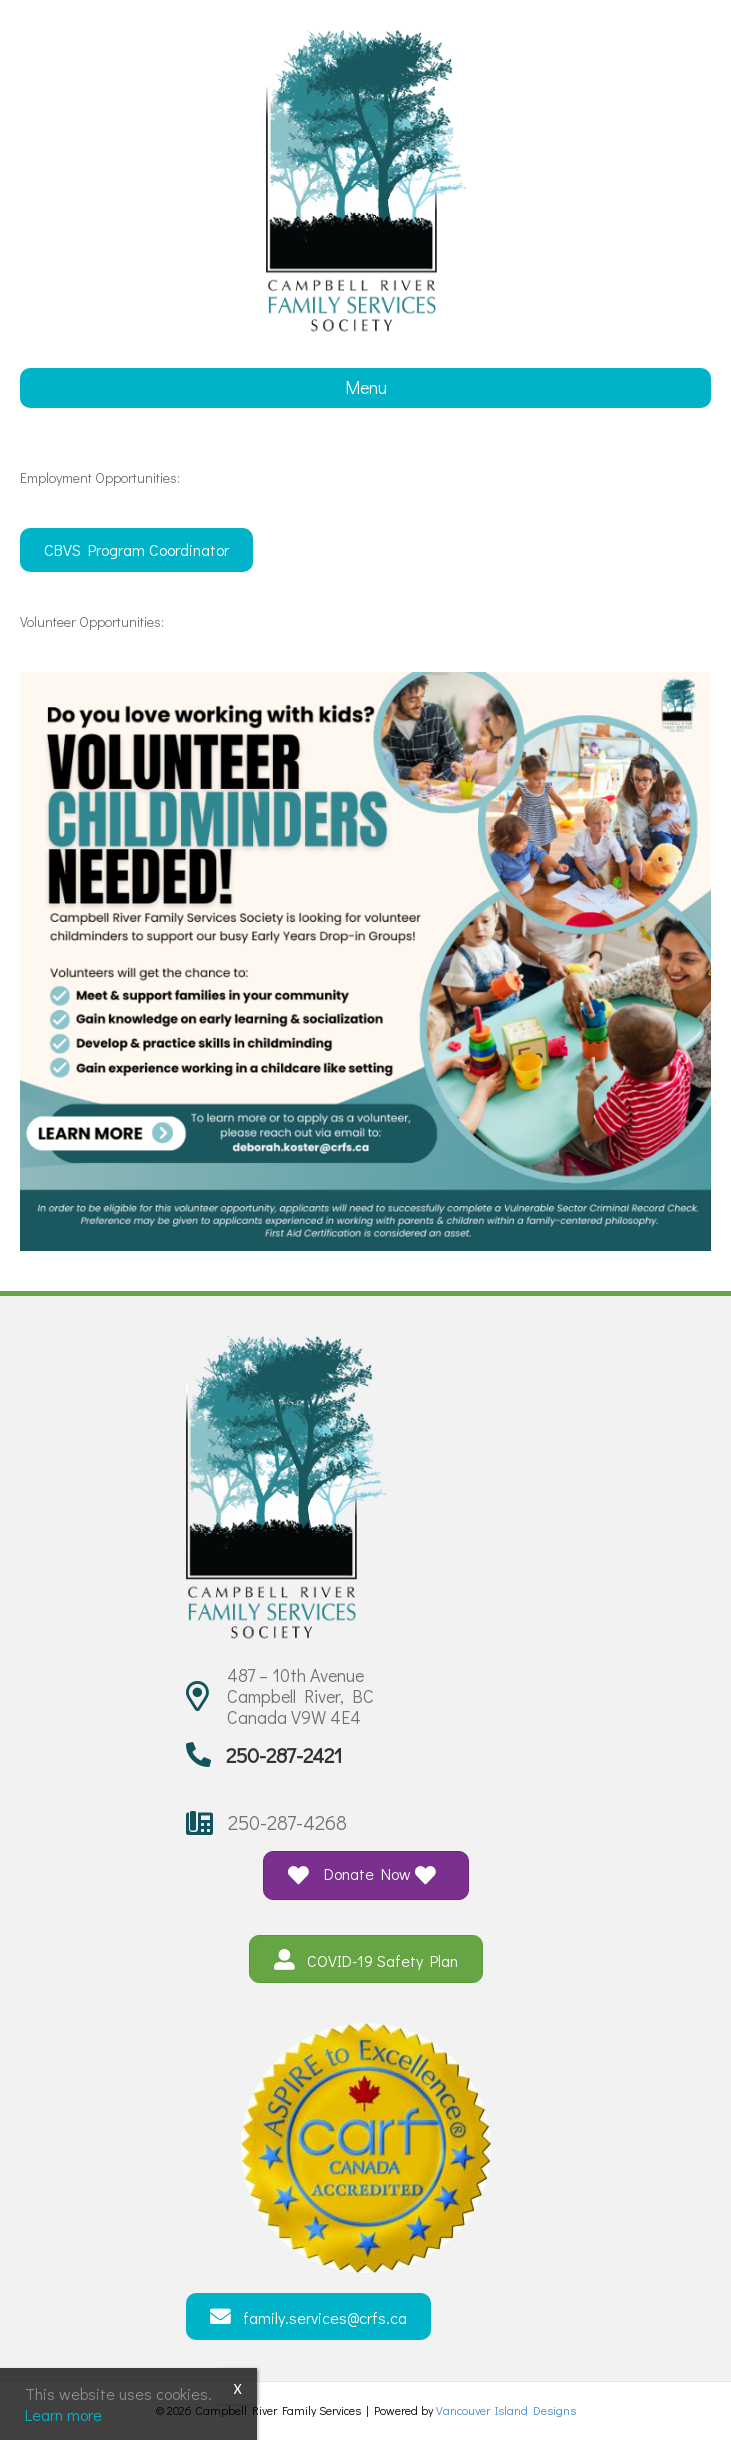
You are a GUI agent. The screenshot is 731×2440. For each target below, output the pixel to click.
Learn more (63, 2414)
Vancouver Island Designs (506, 2410)
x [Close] (237, 2386)
